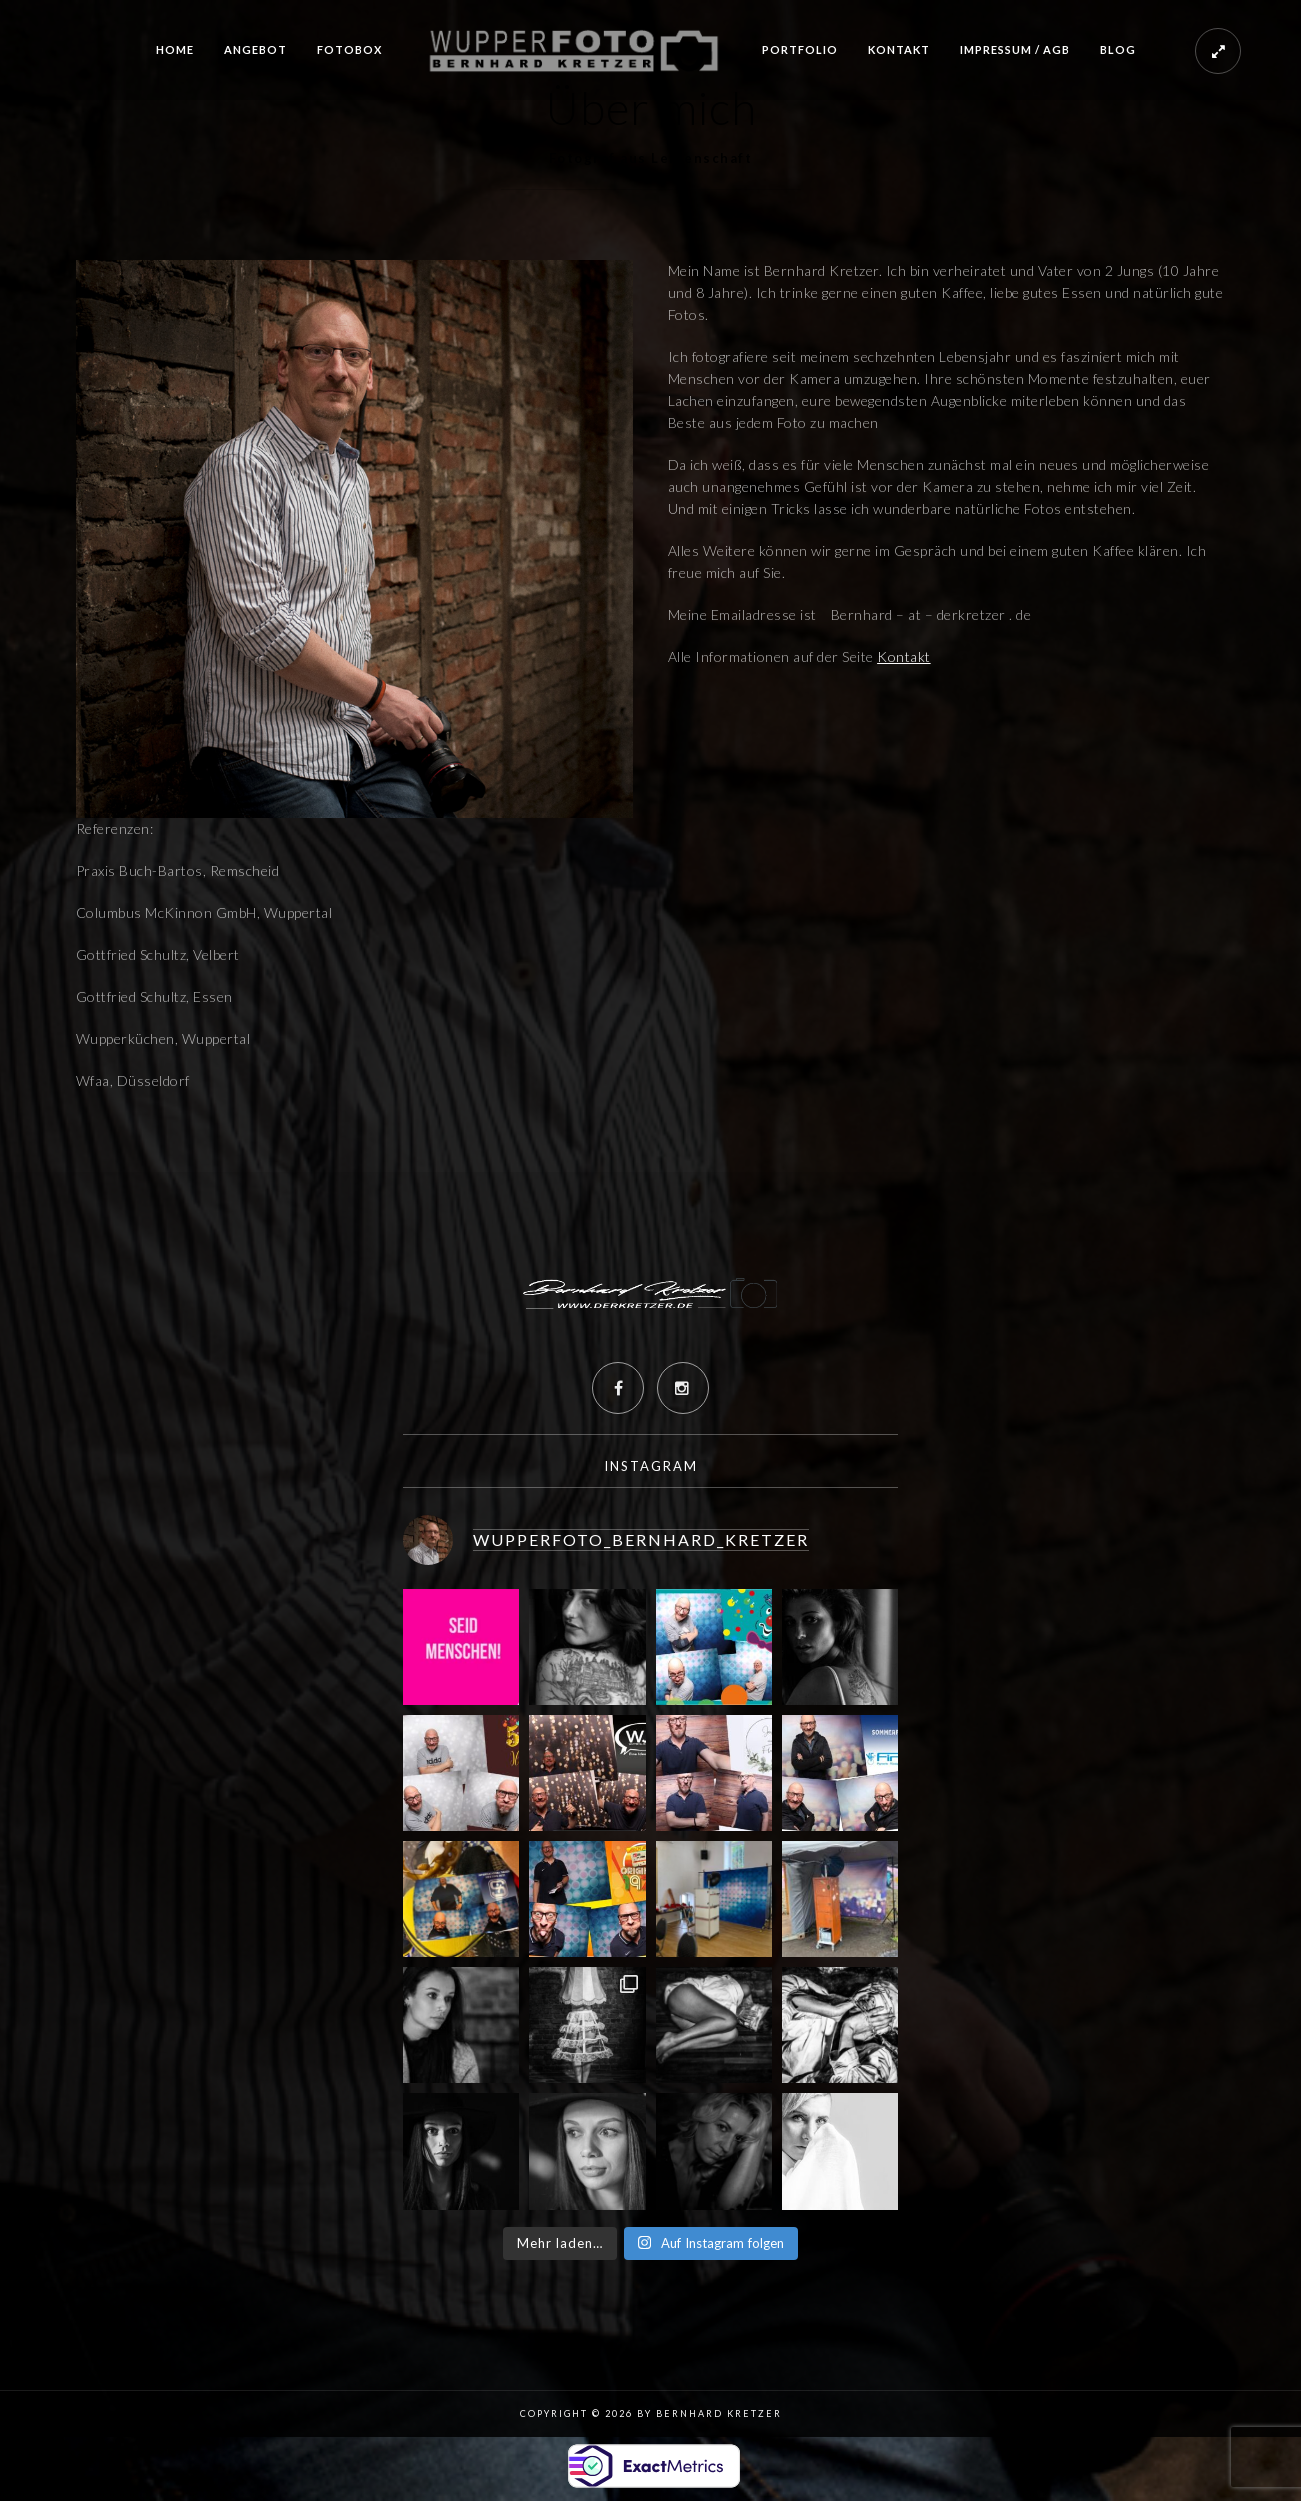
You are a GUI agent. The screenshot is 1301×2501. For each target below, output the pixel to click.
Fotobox (349, 49)
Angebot (255, 49)
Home (175, 49)
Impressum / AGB (1015, 49)
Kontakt (899, 49)
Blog (1118, 49)
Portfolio (800, 49)
